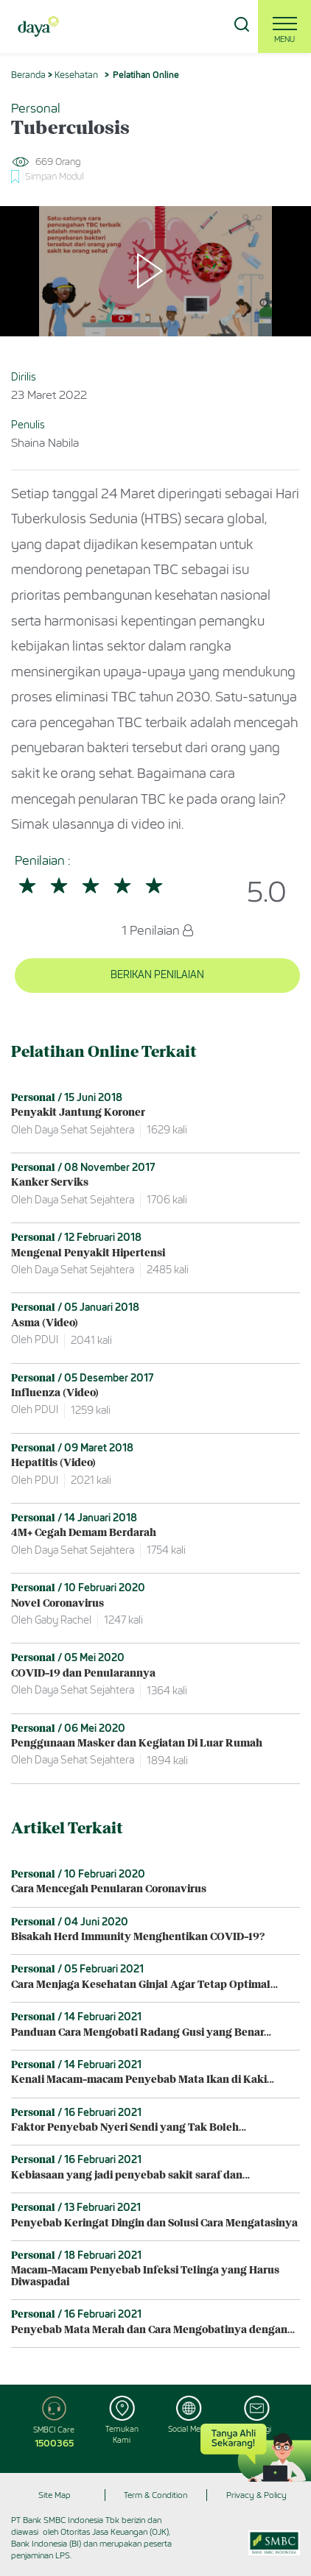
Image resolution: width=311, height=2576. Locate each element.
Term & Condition (155, 2495)
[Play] (155, 271)
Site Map (54, 2495)
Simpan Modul (54, 176)
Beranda (28, 74)
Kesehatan (76, 74)
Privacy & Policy (256, 2495)
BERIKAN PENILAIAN (157, 975)
